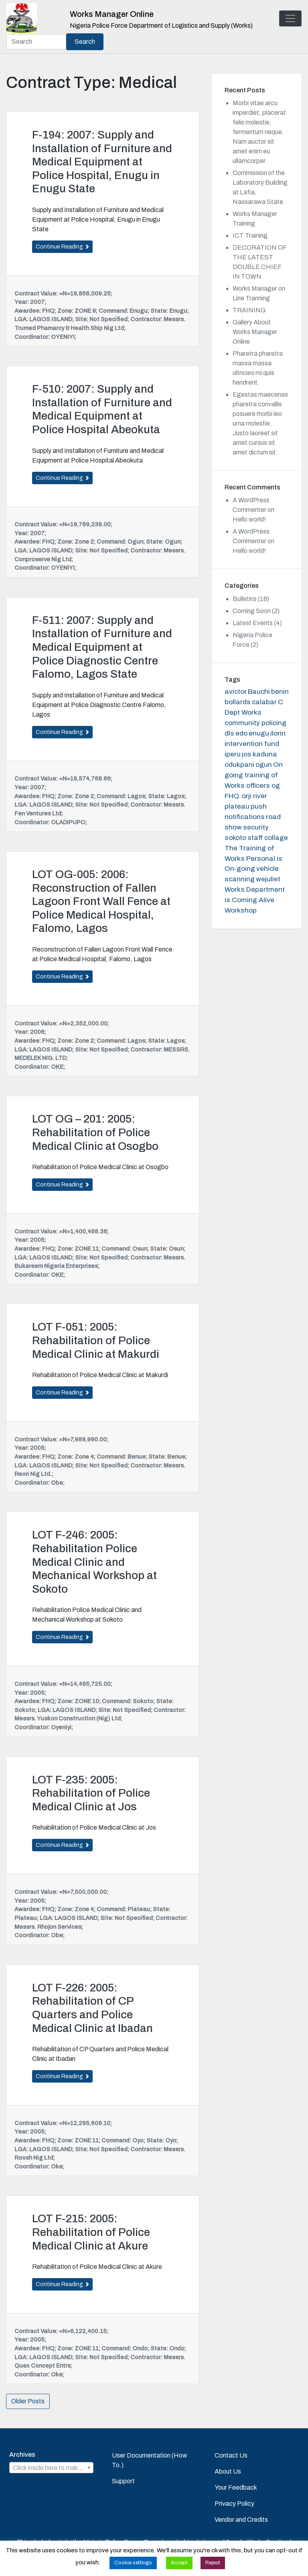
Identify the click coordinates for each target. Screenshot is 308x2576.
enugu (259, 733)
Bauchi (259, 691)
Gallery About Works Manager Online (255, 332)
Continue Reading (62, 247)
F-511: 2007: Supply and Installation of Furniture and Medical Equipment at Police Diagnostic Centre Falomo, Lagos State (102, 647)
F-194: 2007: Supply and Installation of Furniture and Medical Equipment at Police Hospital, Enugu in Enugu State (102, 161)
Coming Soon (252, 610)
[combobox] (51, 2467)
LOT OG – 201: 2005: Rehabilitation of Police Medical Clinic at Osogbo (95, 1132)
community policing (255, 723)
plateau (237, 806)
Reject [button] (212, 2563)
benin (280, 691)
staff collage (267, 838)
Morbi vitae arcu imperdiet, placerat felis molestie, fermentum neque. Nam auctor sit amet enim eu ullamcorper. (259, 132)
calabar (264, 702)
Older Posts (28, 2401)
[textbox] (51, 2468)
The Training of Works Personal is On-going (253, 858)
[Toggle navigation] (290, 18)
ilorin (278, 733)
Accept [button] (179, 2563)
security (256, 827)
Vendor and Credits (241, 2519)
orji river (254, 796)
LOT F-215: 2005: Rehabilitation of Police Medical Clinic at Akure (91, 2232)
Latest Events (253, 623)
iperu (233, 754)
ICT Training (250, 235)
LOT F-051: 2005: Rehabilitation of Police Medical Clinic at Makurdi (95, 1340)
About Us (228, 2471)
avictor (236, 691)
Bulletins (245, 598)
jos (246, 754)
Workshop (241, 910)
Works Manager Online (112, 14)
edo (241, 733)
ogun (263, 764)
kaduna (265, 754)
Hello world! (249, 519)
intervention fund (252, 744)
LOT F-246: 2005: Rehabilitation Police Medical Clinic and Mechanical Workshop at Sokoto (94, 1561)
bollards (238, 702)
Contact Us (231, 2455)
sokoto (235, 838)
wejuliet (268, 879)
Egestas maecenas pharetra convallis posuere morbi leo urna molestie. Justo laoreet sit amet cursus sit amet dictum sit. (260, 423)
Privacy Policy (234, 2503)
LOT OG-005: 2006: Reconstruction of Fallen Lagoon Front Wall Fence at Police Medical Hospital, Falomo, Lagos (101, 901)
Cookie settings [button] (133, 2563)
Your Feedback (236, 2487)
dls (229, 733)
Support (123, 2481)
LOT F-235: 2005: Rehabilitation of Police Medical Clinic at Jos (91, 1793)
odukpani (239, 764)
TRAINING (249, 310)
